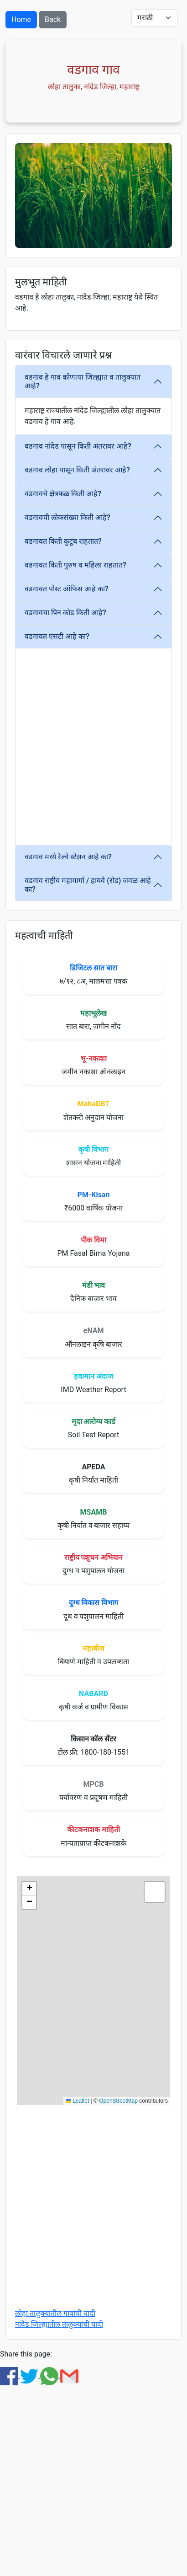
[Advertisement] (93, 747)
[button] (29, 1889)
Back (53, 19)
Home (21, 19)
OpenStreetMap (118, 2101)
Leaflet (77, 2101)
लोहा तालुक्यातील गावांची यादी (55, 2313)
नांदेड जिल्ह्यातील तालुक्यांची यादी (59, 2324)
